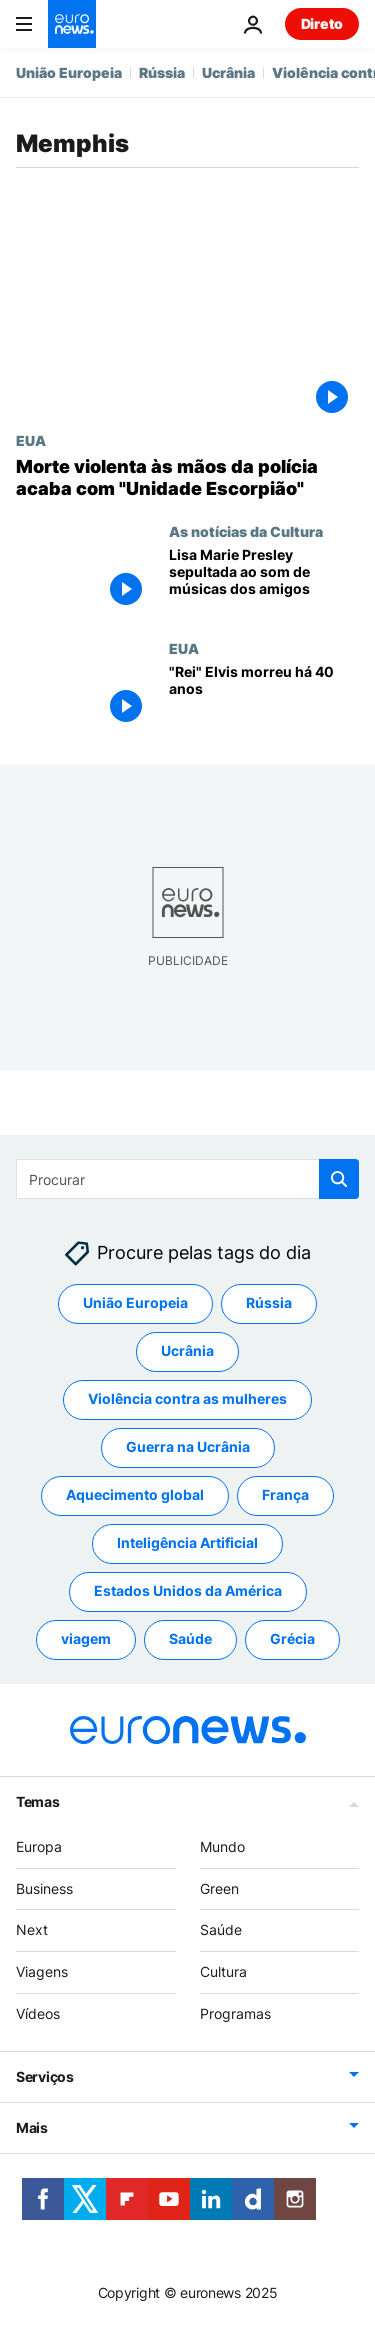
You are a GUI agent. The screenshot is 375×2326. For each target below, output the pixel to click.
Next (32, 1929)
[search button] (339, 1179)
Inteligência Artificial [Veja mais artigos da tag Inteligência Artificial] (187, 1542)
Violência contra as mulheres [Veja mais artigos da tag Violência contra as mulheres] (187, 1398)
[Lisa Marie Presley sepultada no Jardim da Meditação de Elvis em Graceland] (264, 581)
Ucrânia (228, 72)
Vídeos (38, 2013)
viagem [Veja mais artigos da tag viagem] (86, 1638)
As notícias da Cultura (246, 531)
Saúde (221, 1929)
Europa (39, 1846)
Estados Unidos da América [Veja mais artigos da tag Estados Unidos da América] (188, 1590)
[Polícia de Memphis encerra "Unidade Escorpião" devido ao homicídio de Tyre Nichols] (187, 477)
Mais (32, 2127)
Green (219, 1888)
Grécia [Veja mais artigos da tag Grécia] (292, 1638)
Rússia (162, 72)
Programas (235, 2013)
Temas (38, 1801)
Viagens (42, 1971)
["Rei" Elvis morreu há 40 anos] (264, 698)
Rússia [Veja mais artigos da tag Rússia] (269, 1302)
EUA (31, 440)
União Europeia (69, 72)
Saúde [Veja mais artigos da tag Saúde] (190, 1638)
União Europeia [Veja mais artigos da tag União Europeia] (135, 1302)
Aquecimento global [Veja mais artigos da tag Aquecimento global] (135, 1494)
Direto (322, 23)
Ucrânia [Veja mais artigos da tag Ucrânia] (187, 1350)
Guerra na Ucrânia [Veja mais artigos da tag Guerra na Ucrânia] (188, 1446)
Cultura (223, 1971)
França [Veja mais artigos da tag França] (285, 1494)
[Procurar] (187, 1179)
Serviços (45, 2076)
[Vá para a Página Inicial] (72, 24)
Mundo (222, 1846)
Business (44, 1888)
